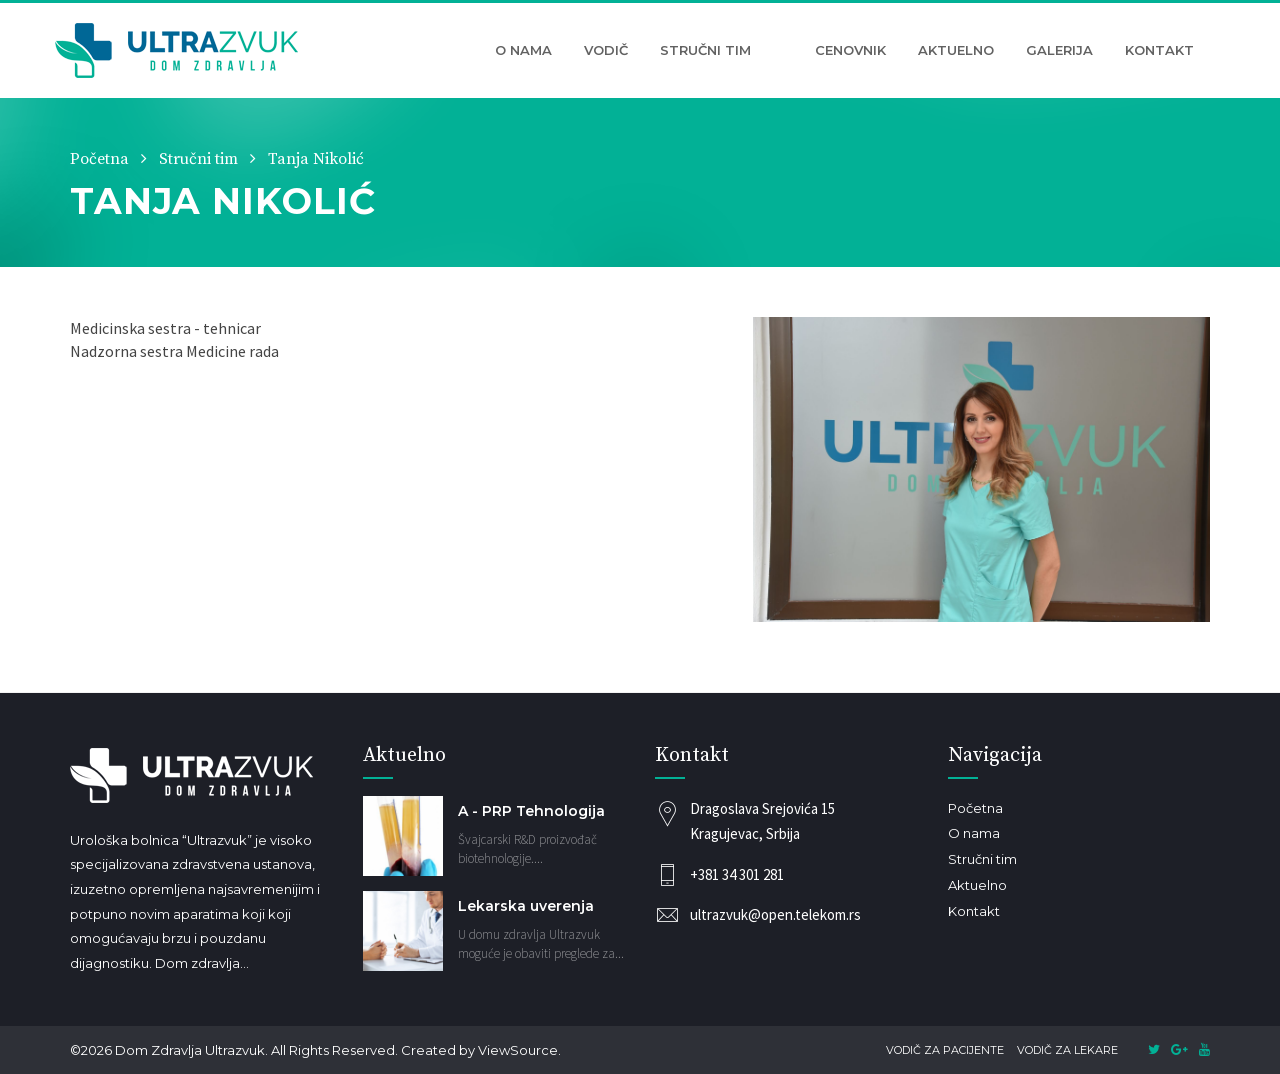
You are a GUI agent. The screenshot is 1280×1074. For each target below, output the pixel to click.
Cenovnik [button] (850, 50)
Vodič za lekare (1067, 1050)
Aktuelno (956, 50)
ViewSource (518, 1050)
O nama (523, 50)
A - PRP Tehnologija (531, 811)
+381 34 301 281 (737, 874)
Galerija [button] (1059, 50)
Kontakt (1159, 50)
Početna (99, 159)
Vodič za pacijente (945, 1050)
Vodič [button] (606, 50)
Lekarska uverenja (526, 906)
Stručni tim (705, 50)
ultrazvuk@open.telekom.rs (775, 914)
